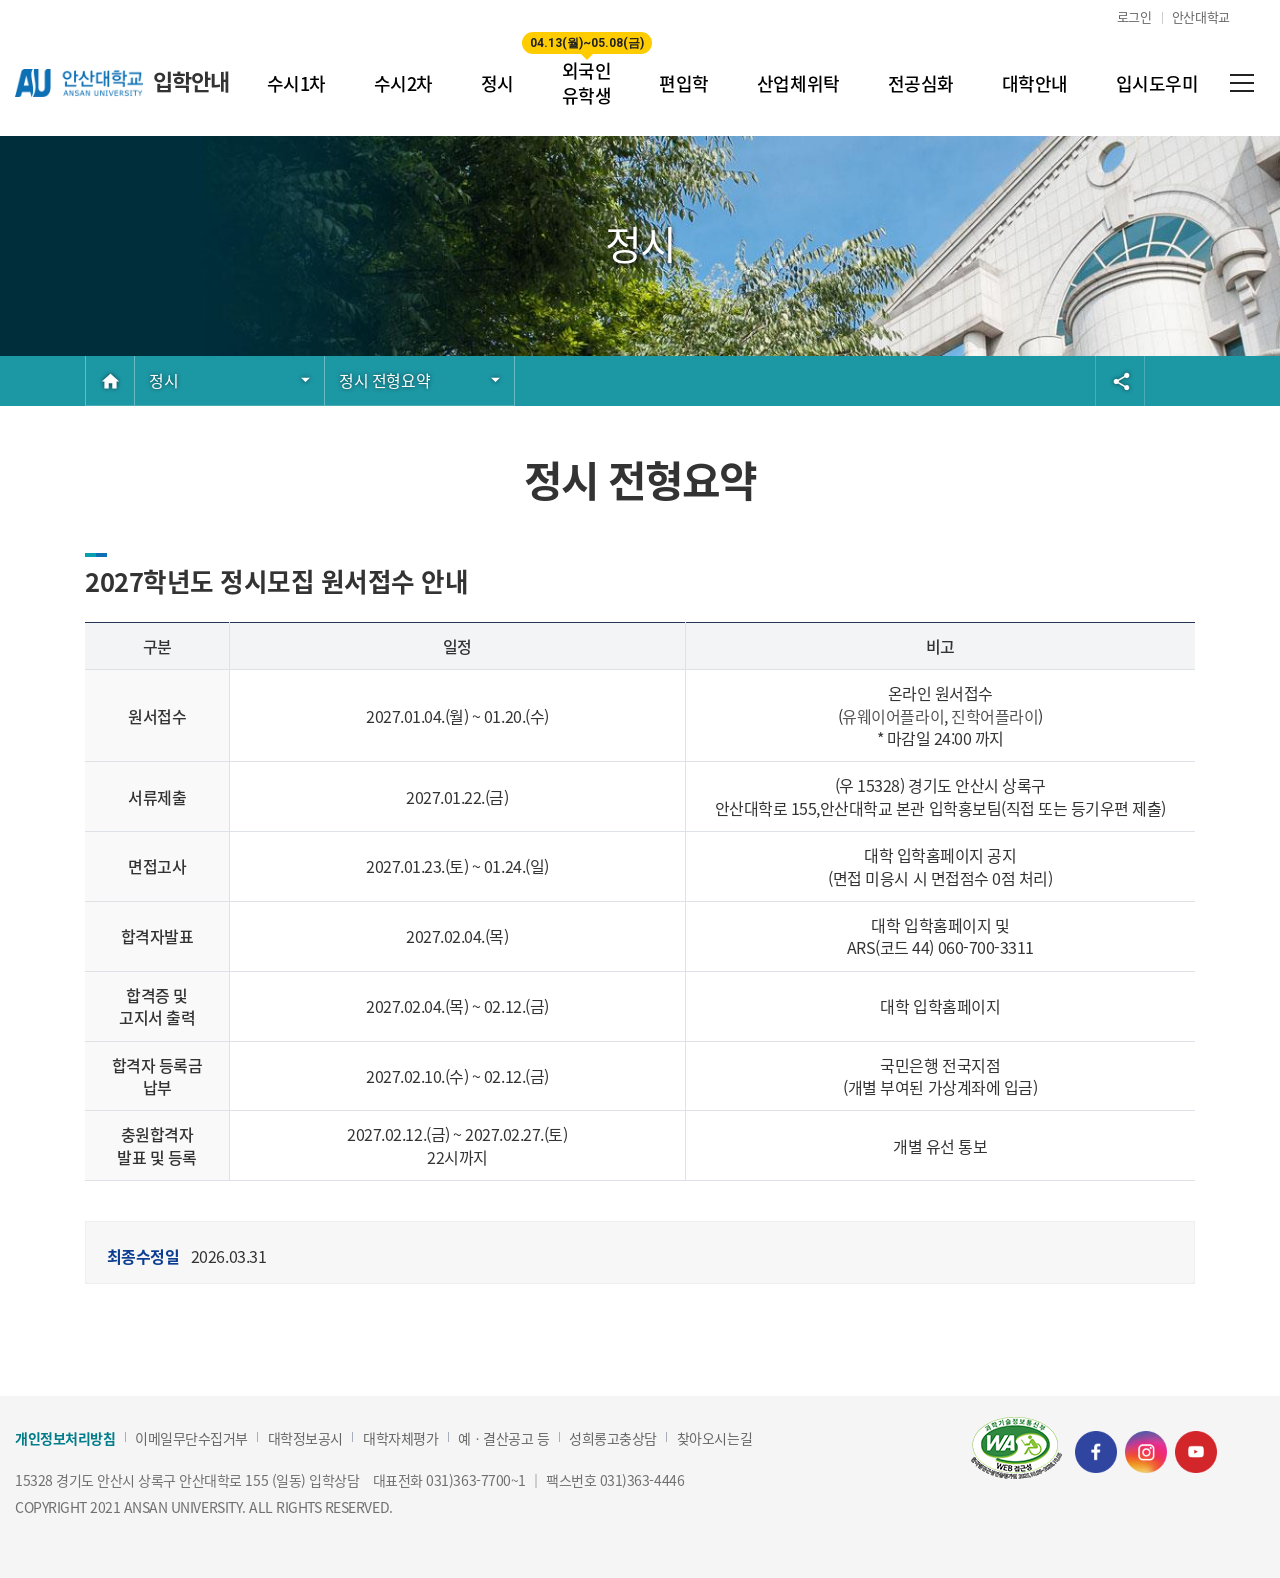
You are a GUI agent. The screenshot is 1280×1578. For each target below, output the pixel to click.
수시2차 (403, 83)
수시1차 (296, 83)
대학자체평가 (400, 1438)
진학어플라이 (994, 716)
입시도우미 (1157, 83)
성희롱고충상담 (613, 1438)
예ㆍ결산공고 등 (503, 1438)
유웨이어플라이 (893, 716)
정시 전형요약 (384, 380)
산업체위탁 (798, 83)
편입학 (684, 83)
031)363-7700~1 (475, 1480)
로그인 (1134, 16)
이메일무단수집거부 (191, 1438)
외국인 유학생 (587, 70)
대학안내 (1035, 83)
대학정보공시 (305, 1438)
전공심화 (921, 83)
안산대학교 (1201, 16)
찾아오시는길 (714, 1438)
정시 (497, 83)
